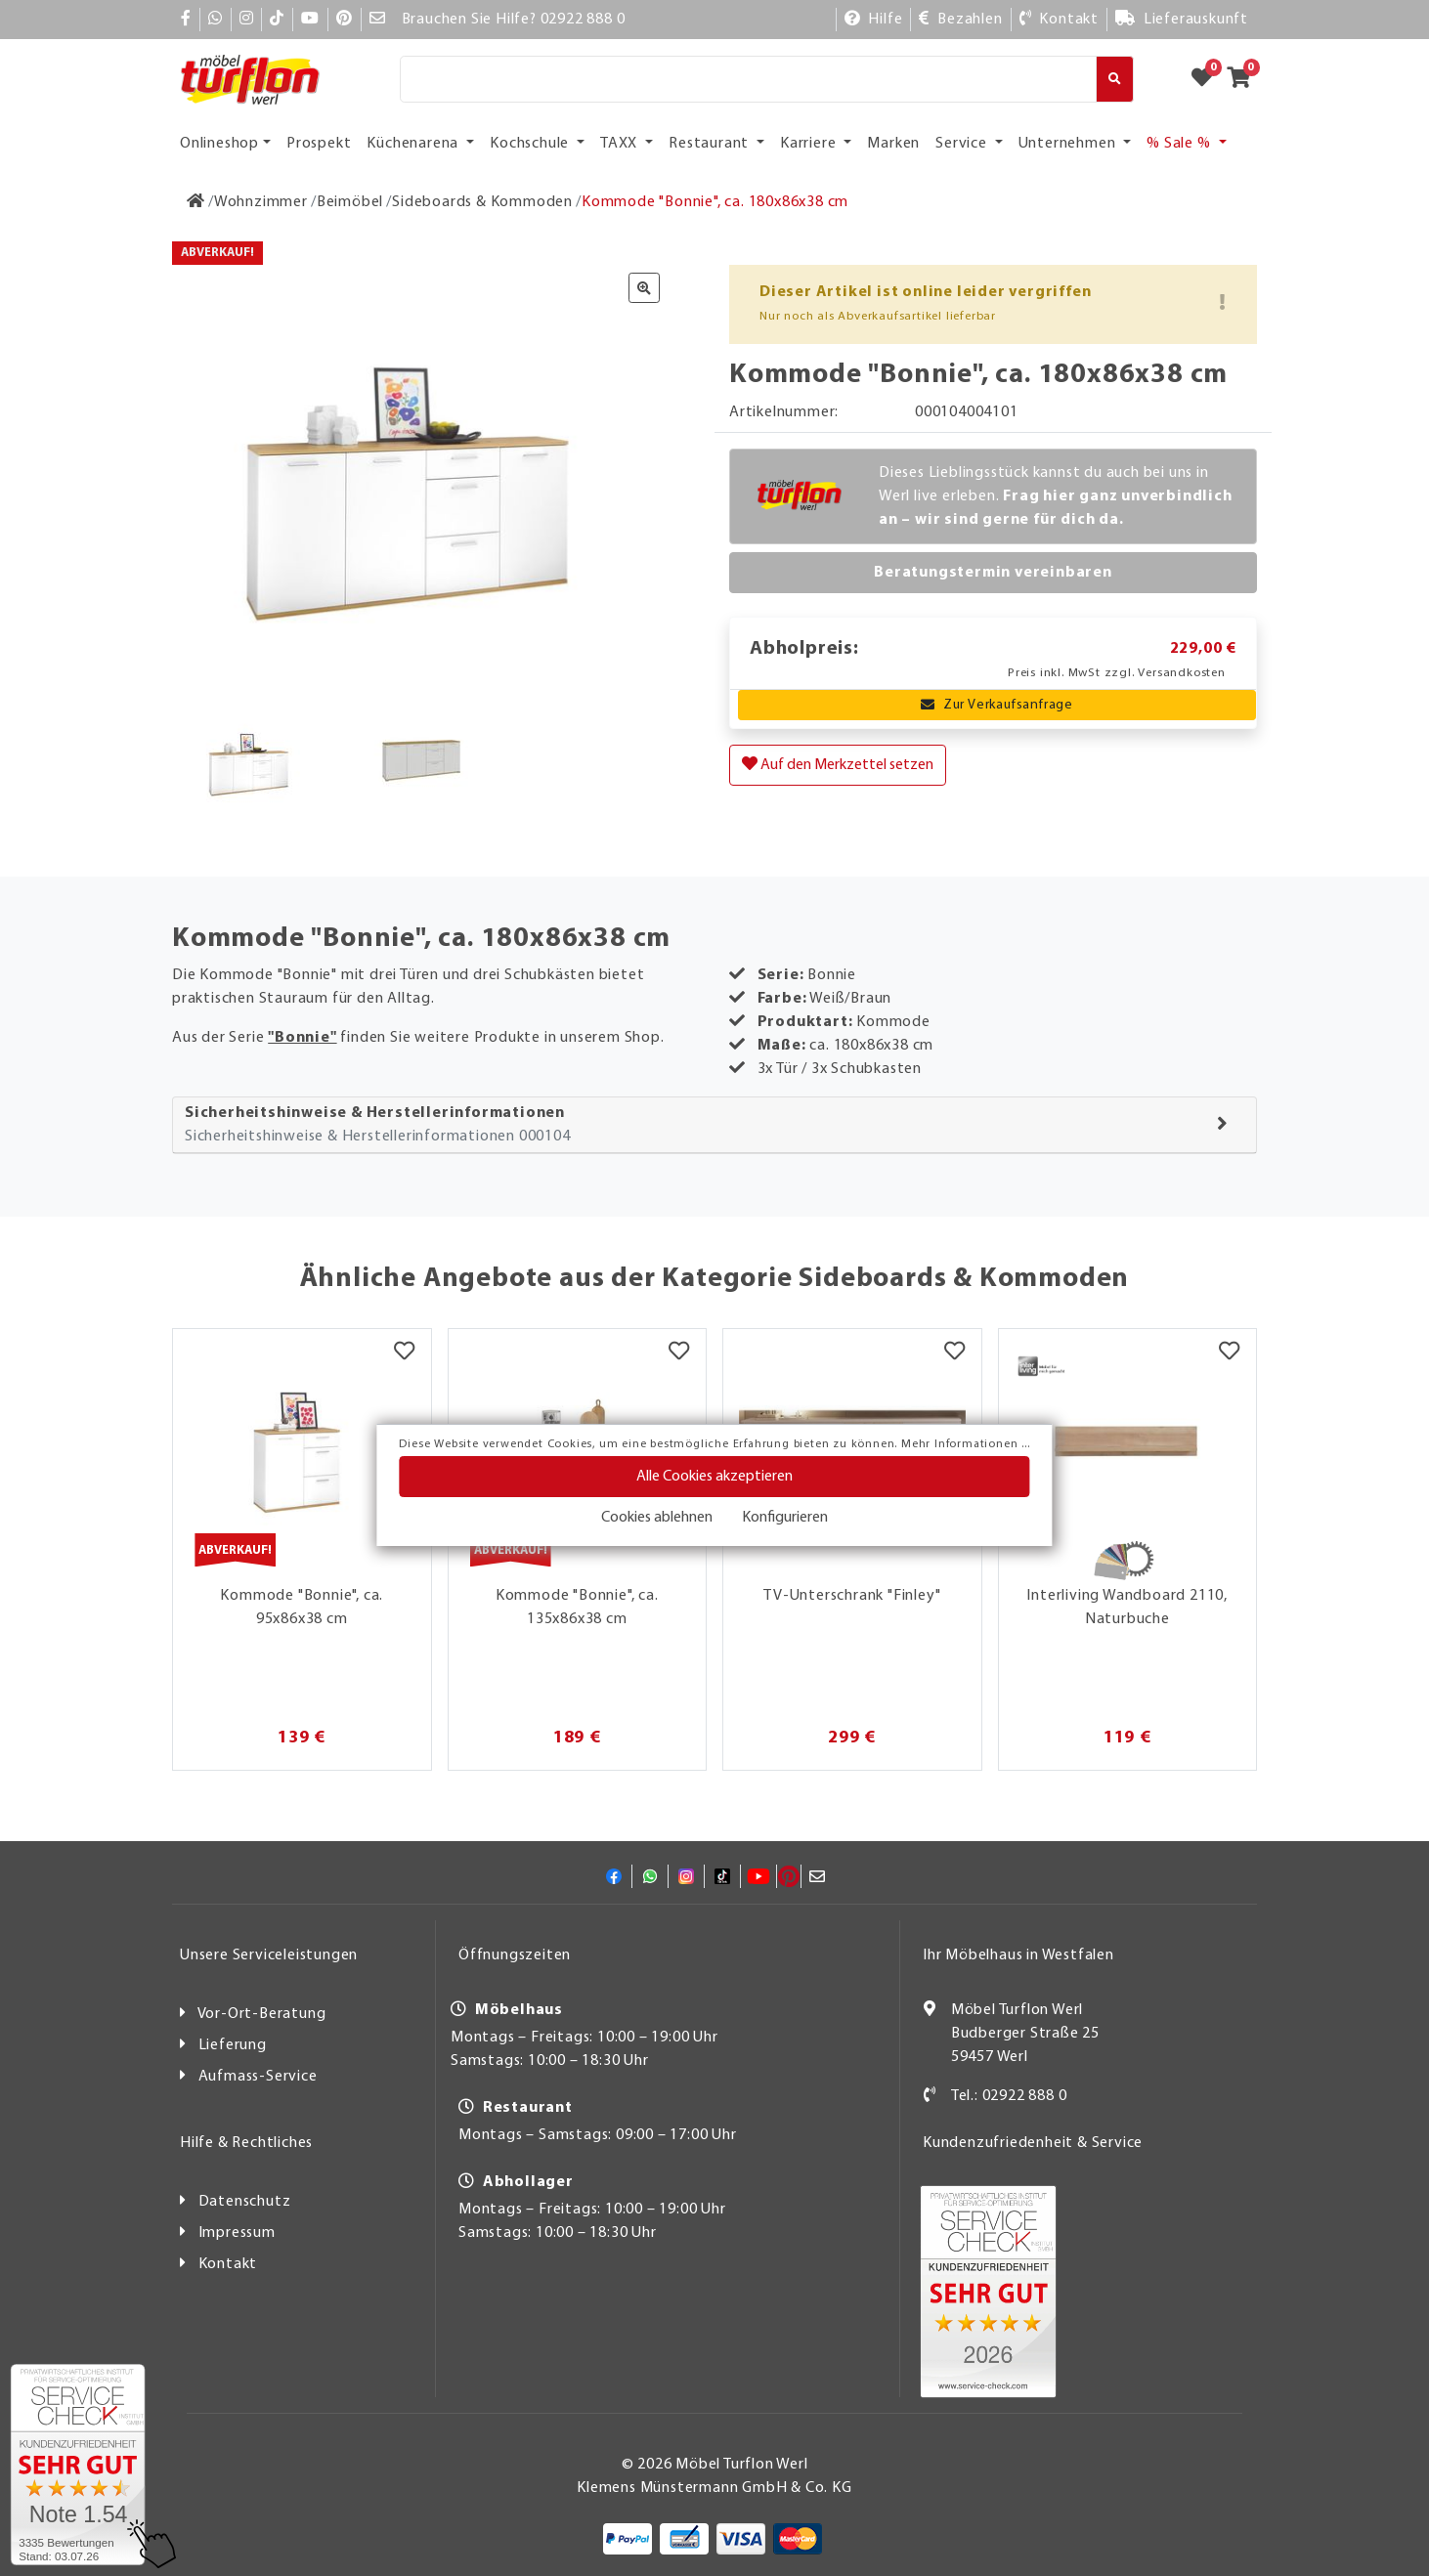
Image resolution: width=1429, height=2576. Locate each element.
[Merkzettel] (404, 1353)
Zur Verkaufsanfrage (997, 705)
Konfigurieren (785, 1517)
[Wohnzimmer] (261, 202)
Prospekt (318, 143)
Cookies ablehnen (657, 1517)
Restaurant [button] (711, 143)
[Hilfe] (874, 19)
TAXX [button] (620, 143)
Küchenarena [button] (414, 143)
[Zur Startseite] (196, 202)
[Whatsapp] (215, 19)
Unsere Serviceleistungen (269, 1955)
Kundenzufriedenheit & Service (1033, 2143)
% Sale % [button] (1180, 143)
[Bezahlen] (960, 19)
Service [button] (962, 143)
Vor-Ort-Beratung (261, 2014)
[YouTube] (310, 19)
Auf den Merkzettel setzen (837, 764)
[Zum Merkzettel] (1208, 79)
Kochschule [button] (531, 143)
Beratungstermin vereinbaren (993, 572)
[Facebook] (186, 19)
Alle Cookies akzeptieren (714, 1476)
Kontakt (228, 2264)
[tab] (714, 1125)
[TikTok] (277, 19)
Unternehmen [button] (1069, 143)
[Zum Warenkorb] (1245, 79)
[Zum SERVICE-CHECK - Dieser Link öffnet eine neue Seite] (78, 2464)
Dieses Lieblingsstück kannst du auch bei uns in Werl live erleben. (1056, 496)
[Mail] (378, 19)
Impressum (237, 2233)
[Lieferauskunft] (1181, 19)
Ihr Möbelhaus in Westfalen (1018, 1955)
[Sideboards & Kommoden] (482, 202)
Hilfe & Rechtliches (246, 2143)
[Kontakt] (1059, 19)
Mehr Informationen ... (965, 1444)
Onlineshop (219, 143)
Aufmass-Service (258, 2076)
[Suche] (748, 79)
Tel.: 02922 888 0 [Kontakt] (1009, 2096)
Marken (893, 143)
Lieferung (232, 2045)
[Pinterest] (344, 19)
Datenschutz (244, 2202)
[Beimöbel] (350, 202)
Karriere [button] (810, 143)
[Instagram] (247, 19)
